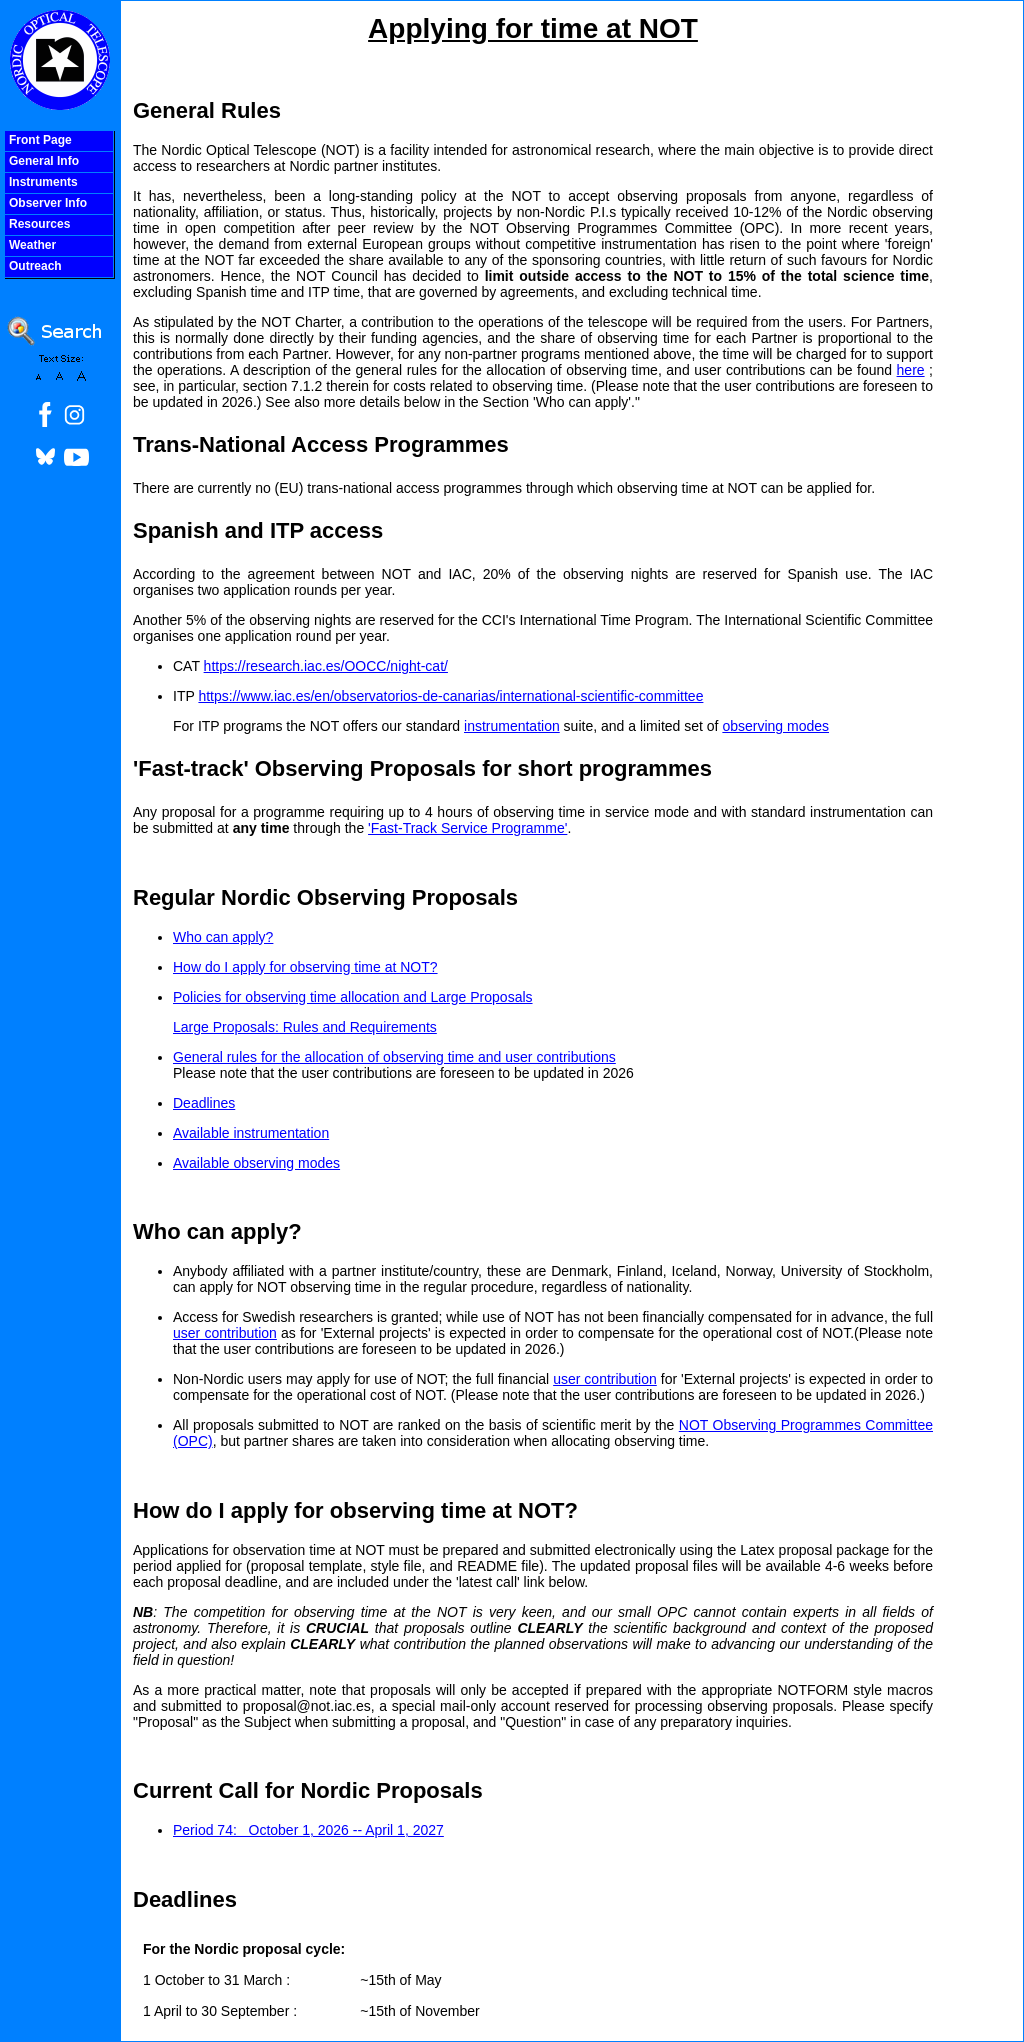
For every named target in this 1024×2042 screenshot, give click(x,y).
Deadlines (204, 1103)
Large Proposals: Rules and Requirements (305, 1027)
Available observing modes (256, 1163)
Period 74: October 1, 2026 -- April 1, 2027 (308, 1830)
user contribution (225, 1333)
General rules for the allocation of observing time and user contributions (394, 1057)
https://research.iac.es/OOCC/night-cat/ (326, 666)
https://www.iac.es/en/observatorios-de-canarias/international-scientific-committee (450, 696)
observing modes (775, 726)
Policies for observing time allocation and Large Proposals (353, 997)
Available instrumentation (251, 1133)
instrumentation (512, 726)
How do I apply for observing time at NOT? (305, 967)
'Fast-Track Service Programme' (467, 828)
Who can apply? (223, 937)
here (911, 370)
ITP (185, 696)
